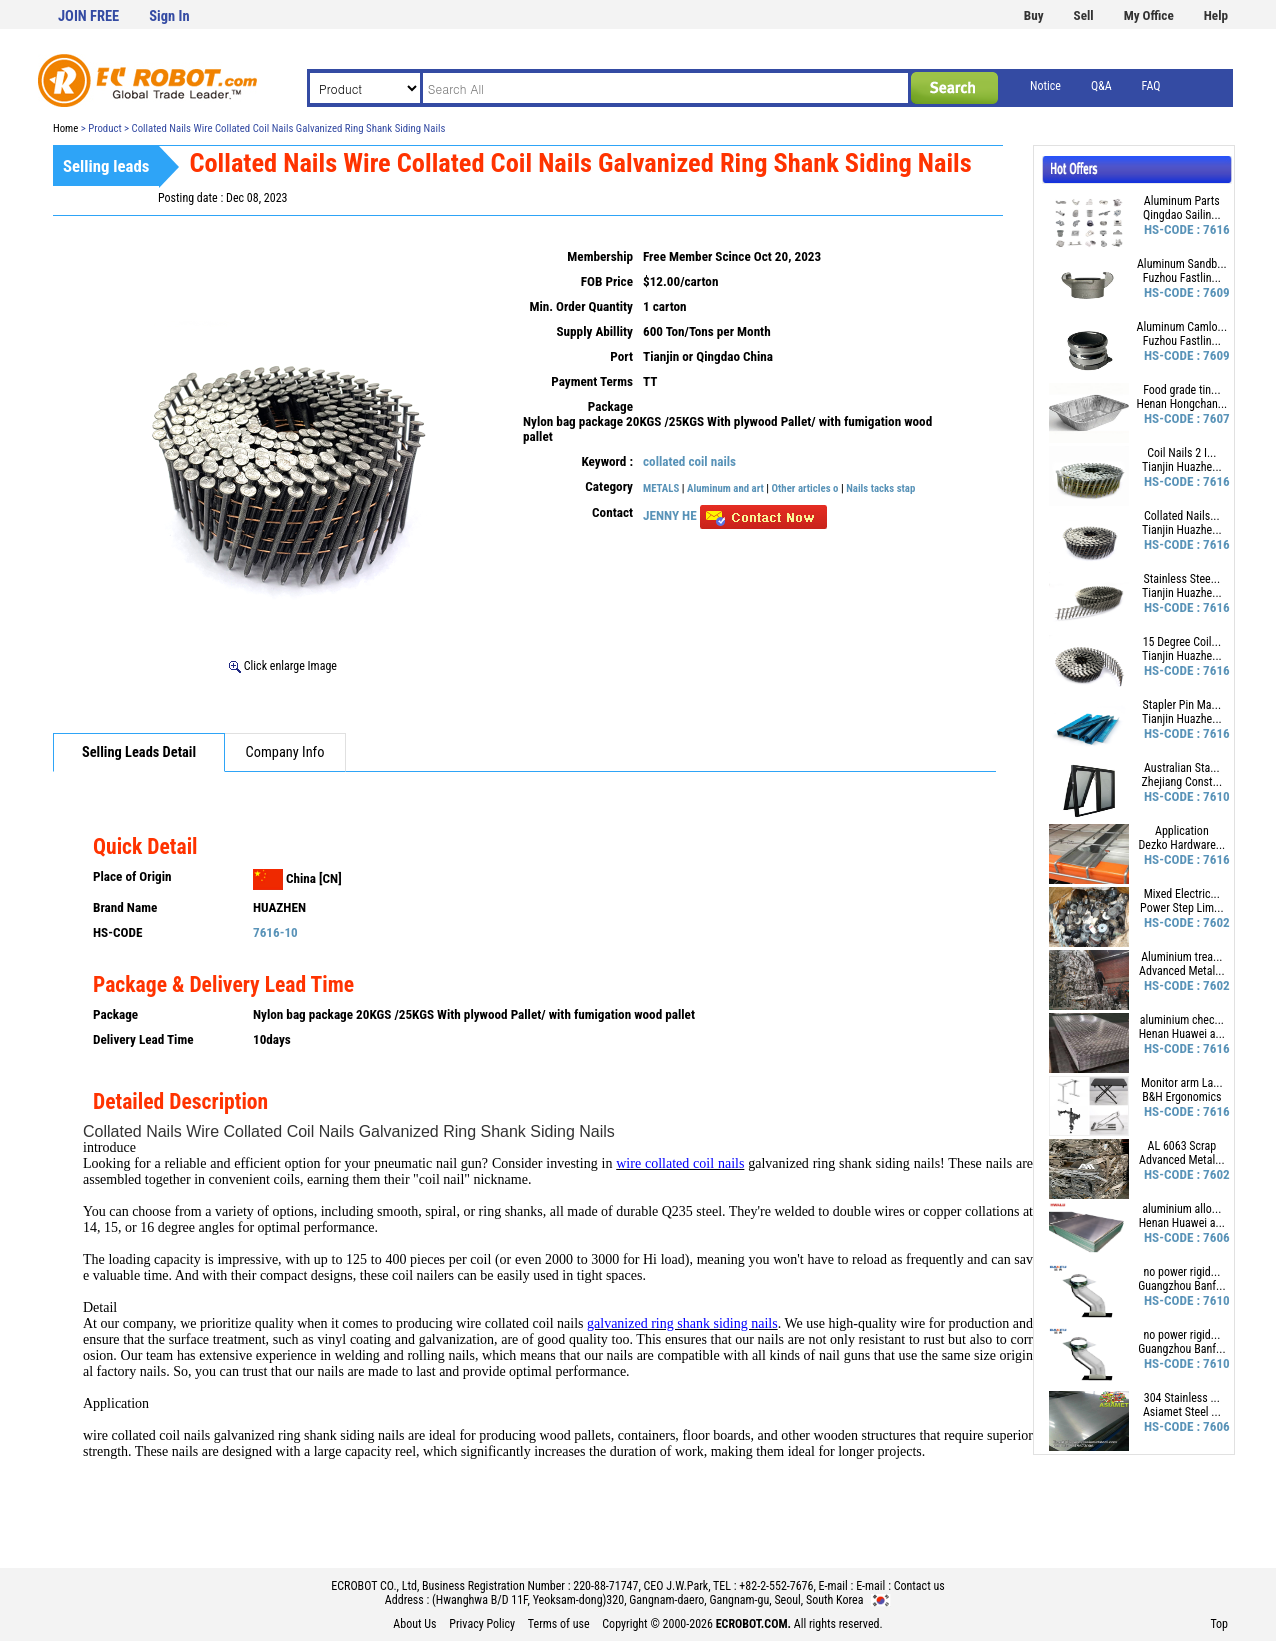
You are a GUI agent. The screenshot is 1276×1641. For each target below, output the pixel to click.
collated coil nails (689, 461)
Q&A (1101, 86)
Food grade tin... (1181, 390)
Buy (1034, 15)
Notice (1045, 86)
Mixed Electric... (1182, 894)
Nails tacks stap (880, 488)
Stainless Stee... (1182, 579)
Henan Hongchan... (1181, 404)
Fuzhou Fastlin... (1182, 278)
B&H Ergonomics (1181, 1097)
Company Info (285, 752)
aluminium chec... (1182, 1020)
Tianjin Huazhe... (1182, 467)
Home (65, 128)
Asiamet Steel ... (1182, 1412)
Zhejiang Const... (1182, 782)
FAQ (1151, 86)
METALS (661, 488)
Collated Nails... (1182, 516)
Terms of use (559, 1624)
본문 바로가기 (0, 0)
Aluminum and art (725, 488)
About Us (414, 1624)
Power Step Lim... (1182, 908)
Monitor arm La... (1182, 1083)
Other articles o (805, 488)
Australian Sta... (1182, 768)
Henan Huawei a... (1182, 1034)
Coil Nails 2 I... (1181, 453)
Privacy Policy (482, 1624)
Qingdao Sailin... (1182, 215)
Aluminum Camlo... (1182, 327)
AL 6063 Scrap (1182, 1146)
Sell (1084, 15)
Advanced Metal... (1182, 971)
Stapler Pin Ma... (1182, 705)
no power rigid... (1181, 1272)
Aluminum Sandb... (1182, 264)
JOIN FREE (88, 16)
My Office (1149, 15)
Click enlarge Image (283, 666)
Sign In (169, 16)
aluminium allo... (1181, 1209)
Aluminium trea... (1181, 957)
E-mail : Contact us (900, 1586)
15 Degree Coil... (1182, 642)
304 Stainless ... (1182, 1398)
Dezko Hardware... (1181, 845)
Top (1219, 1624)
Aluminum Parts (1182, 201)
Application (1182, 831)
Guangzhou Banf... (1181, 1286)
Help (1216, 15)
